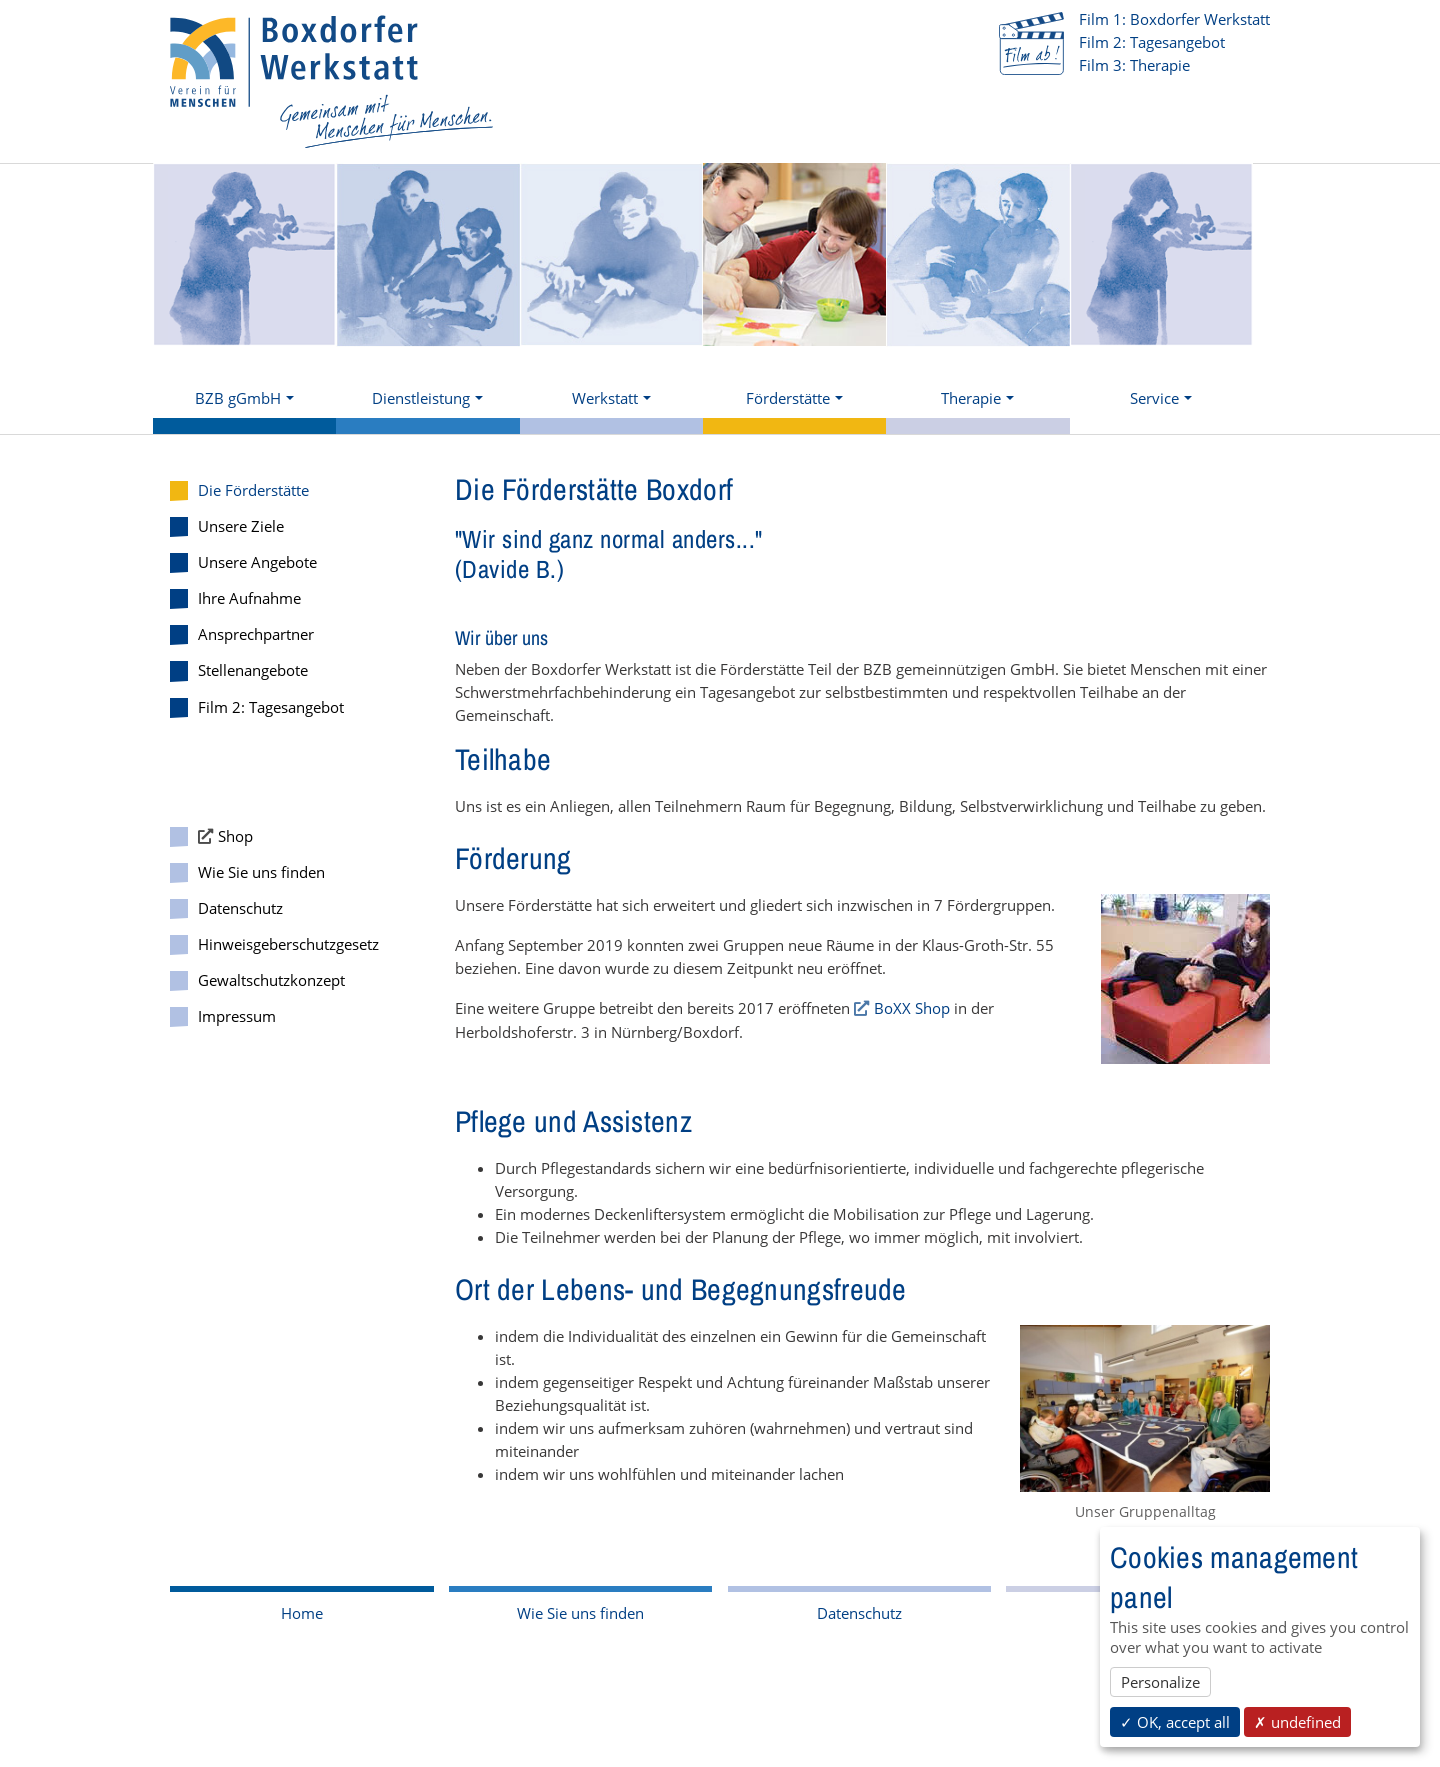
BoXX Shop (912, 1008)
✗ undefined (1297, 1722)
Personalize (1160, 1682)
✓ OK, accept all (1175, 1722)
